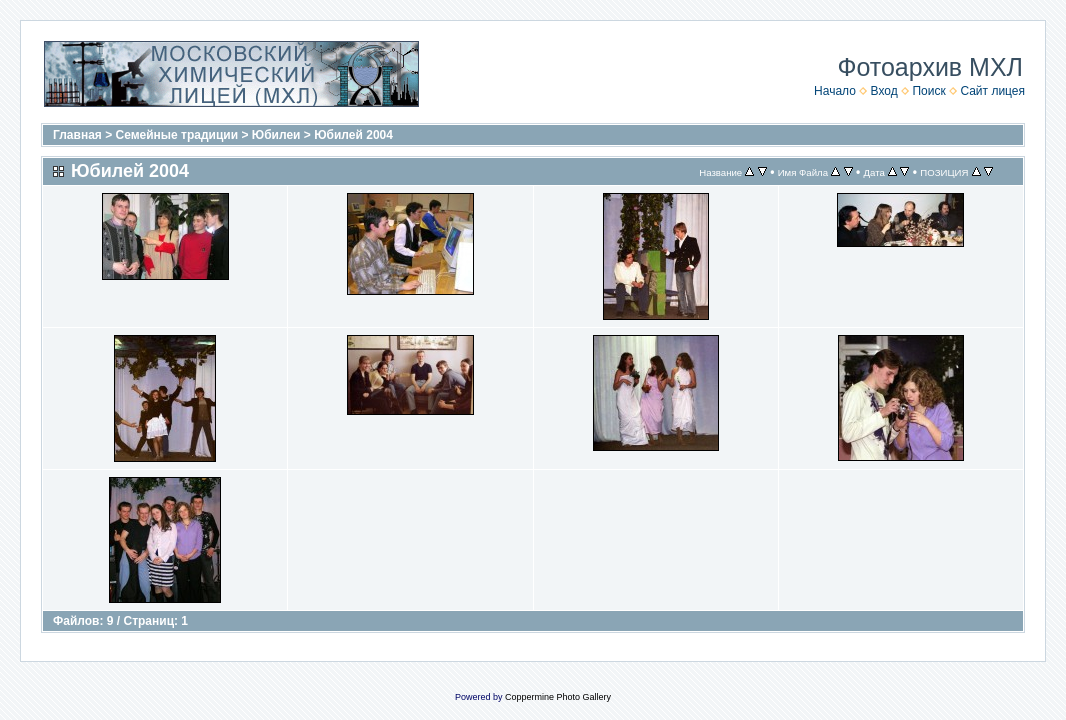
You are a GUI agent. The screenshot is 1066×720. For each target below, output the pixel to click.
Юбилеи (276, 135)
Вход (884, 91)
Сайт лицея (992, 91)
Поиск (928, 91)
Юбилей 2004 (353, 135)
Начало (835, 91)
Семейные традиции (177, 135)
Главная (77, 135)
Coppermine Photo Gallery (558, 697)
